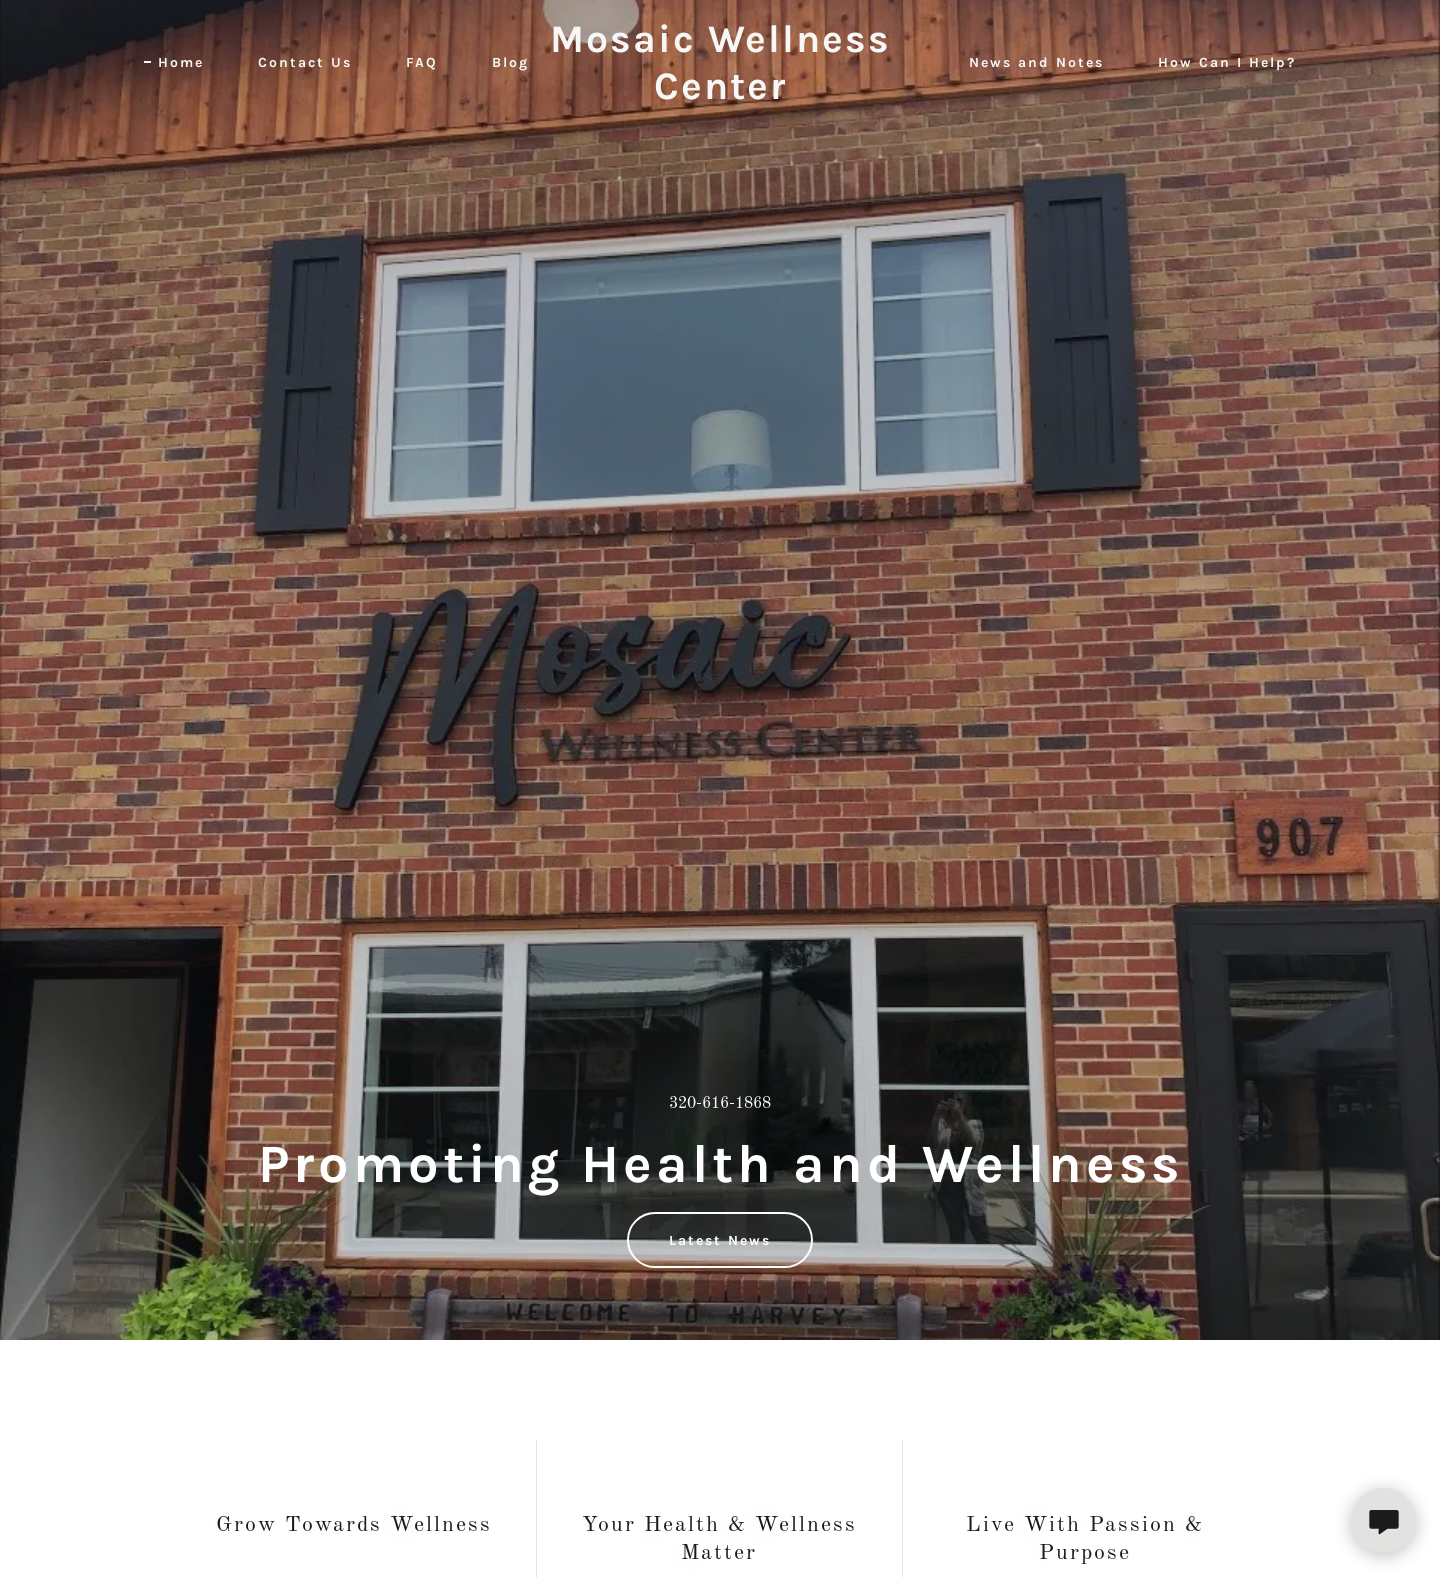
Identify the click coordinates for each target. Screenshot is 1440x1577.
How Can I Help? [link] (1227, 62)
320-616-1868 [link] (720, 1104)
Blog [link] (510, 62)
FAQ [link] (422, 62)
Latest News (720, 1240)
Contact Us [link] (305, 62)
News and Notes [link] (1036, 62)
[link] (720, 95)
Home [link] (181, 62)
